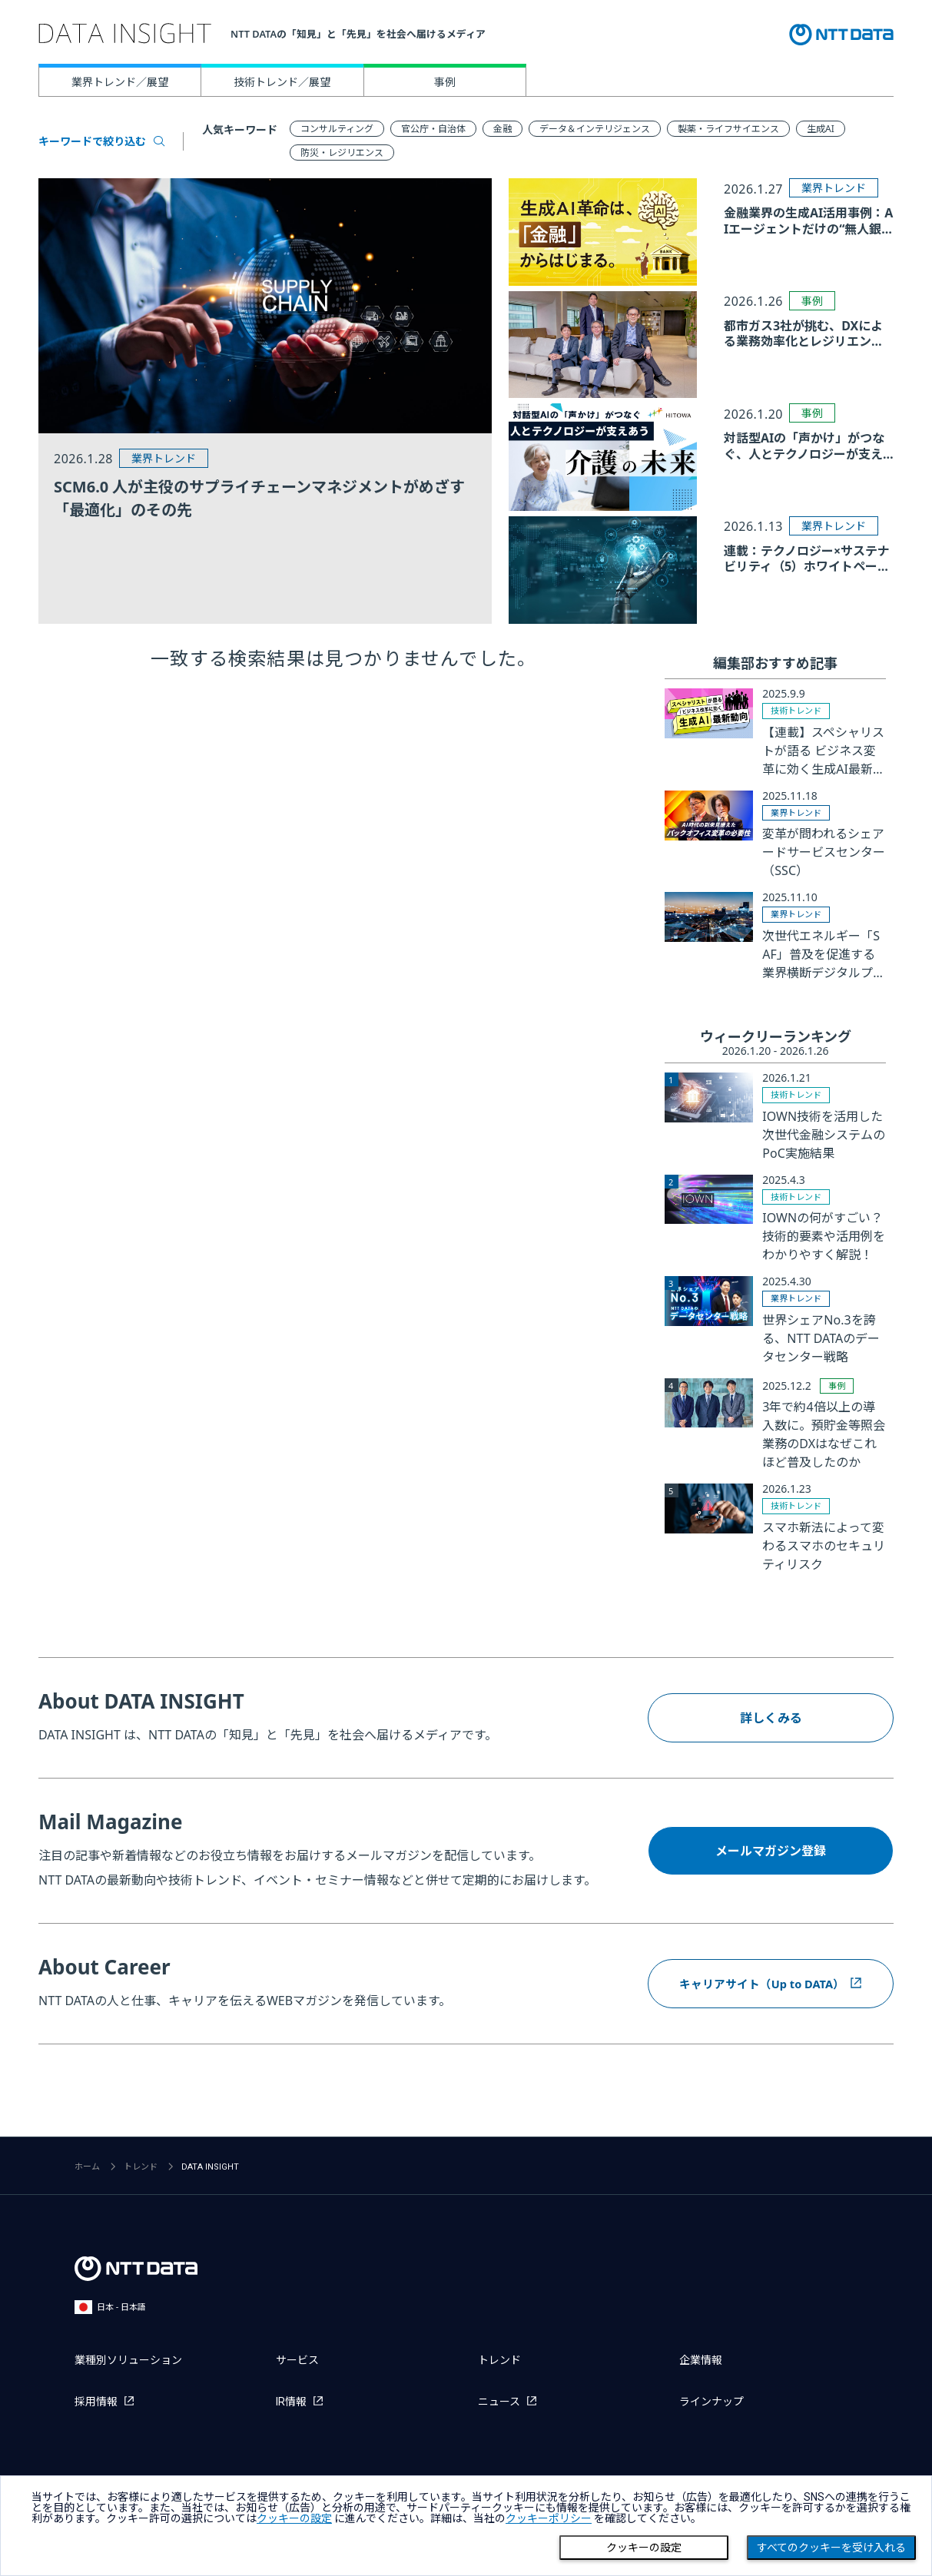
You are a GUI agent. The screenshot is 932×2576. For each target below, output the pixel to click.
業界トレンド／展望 (119, 82)
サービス (297, 2360)
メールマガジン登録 (770, 1850)
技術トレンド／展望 (282, 82)
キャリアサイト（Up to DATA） (762, 1983)
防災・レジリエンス (341, 152)
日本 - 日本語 (110, 2306)
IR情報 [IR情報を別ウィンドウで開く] (291, 2401)
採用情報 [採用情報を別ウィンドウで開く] (96, 2401)
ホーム (87, 2167)
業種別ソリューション (128, 2360)
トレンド (141, 2167)
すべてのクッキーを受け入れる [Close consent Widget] (831, 2547)
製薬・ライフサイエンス (728, 128)
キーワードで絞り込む (101, 141)
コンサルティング (336, 128)
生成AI (820, 128)
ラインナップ (711, 2401)
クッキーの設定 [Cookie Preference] (644, 2547)
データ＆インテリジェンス (594, 128)
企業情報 (700, 2360)
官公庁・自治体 (433, 128)
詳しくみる (771, 1717)
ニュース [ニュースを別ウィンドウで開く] (499, 2401)
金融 (502, 128)
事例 (445, 82)
